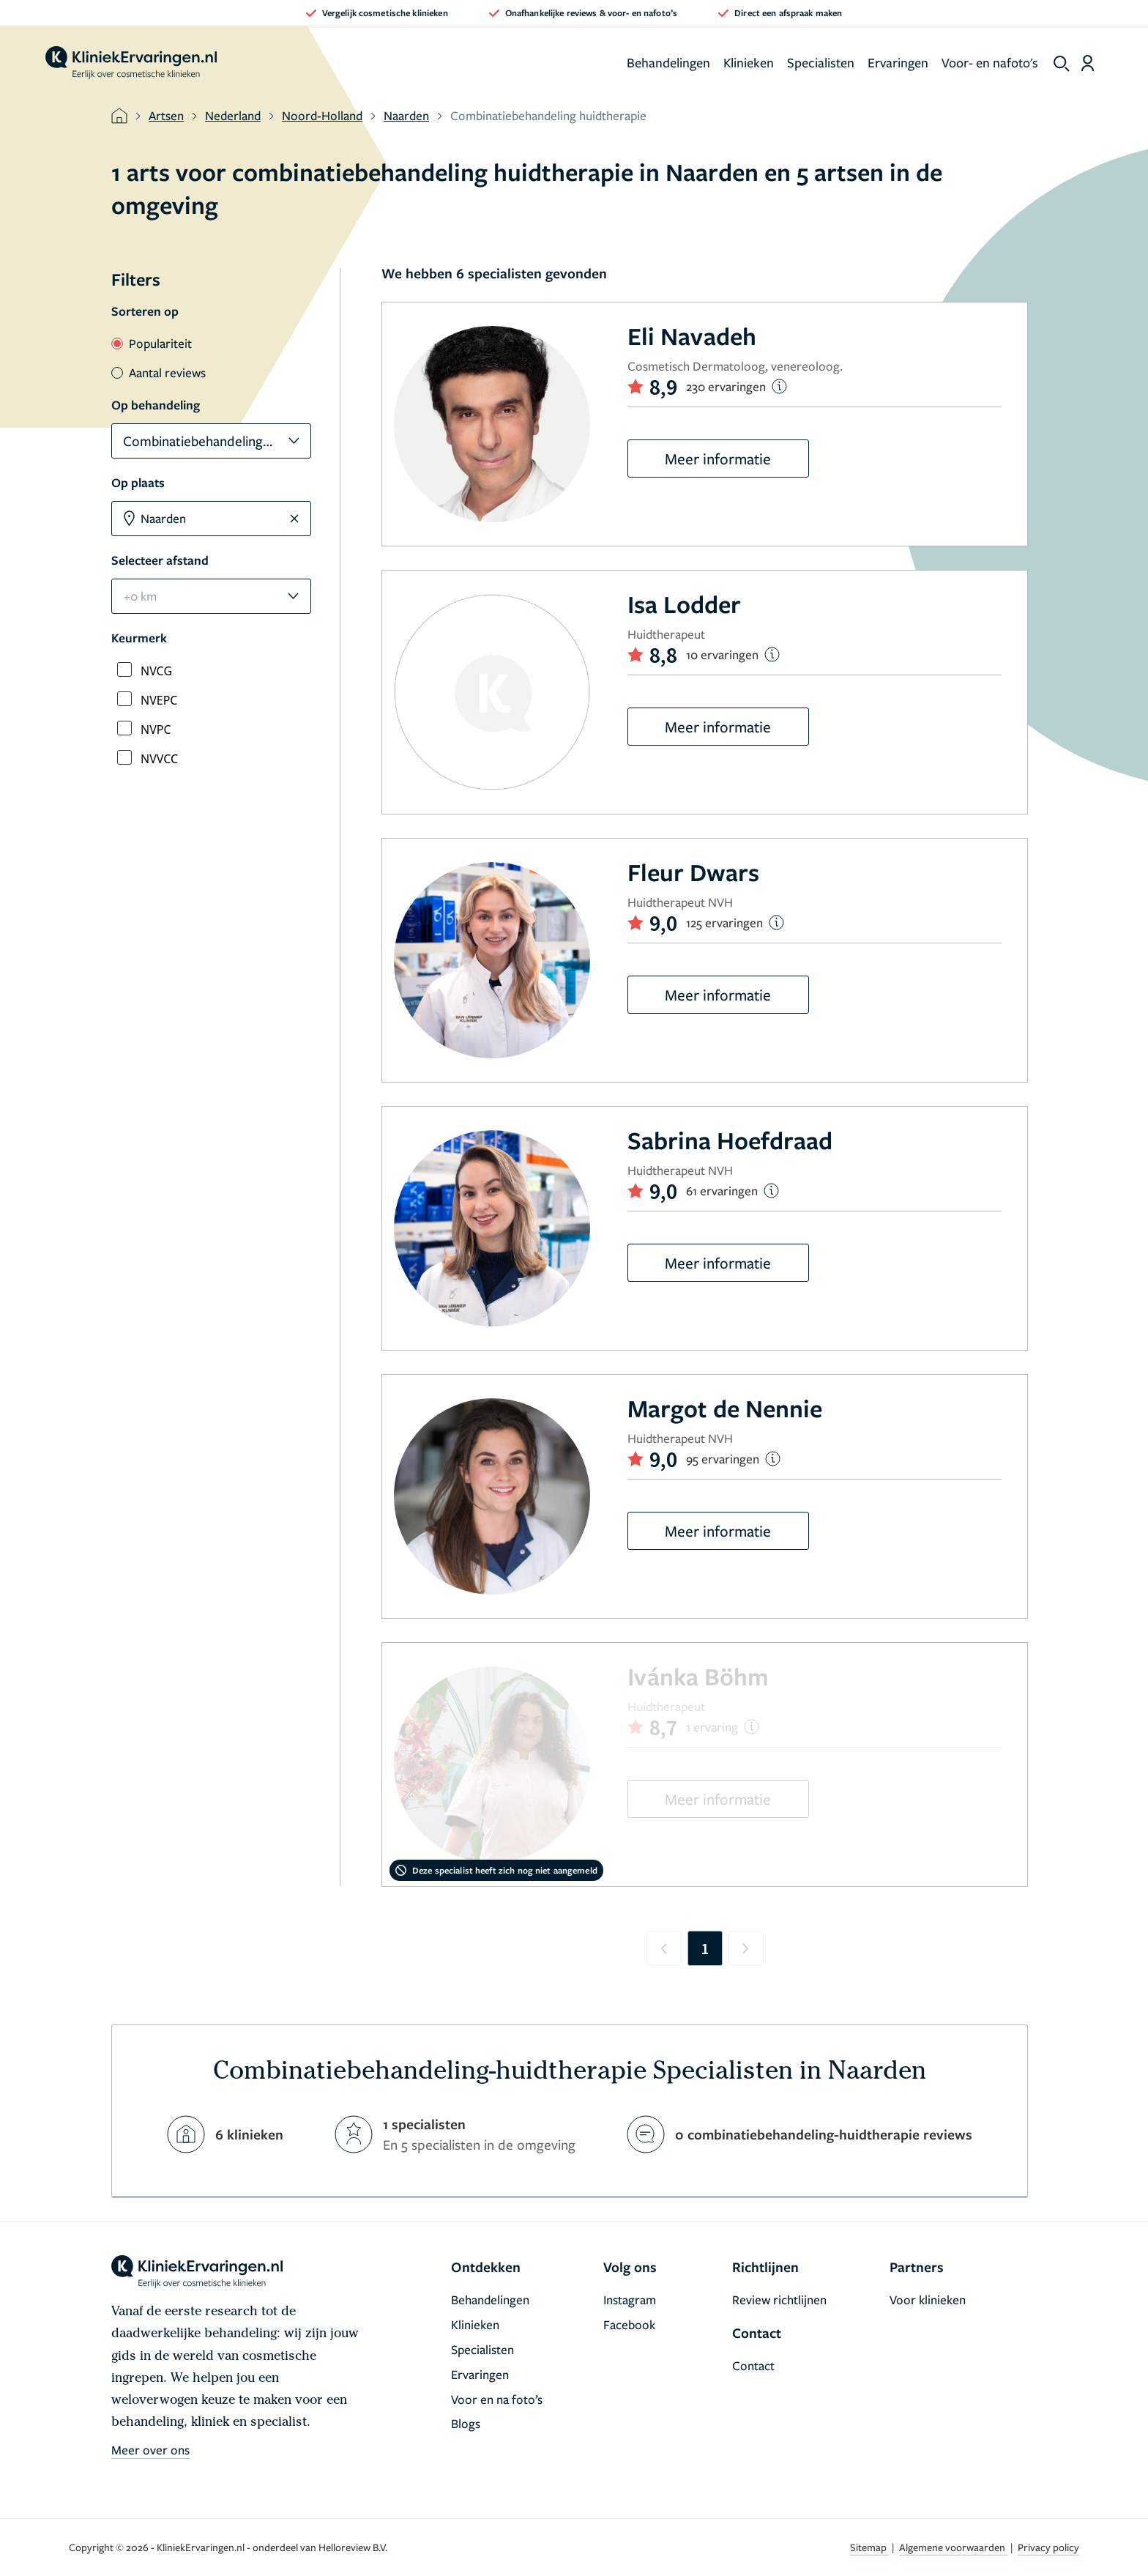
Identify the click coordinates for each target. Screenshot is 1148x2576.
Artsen (166, 115)
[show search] (1062, 64)
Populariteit (151, 343)
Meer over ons (150, 2449)
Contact (753, 2365)
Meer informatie (718, 458)
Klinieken (748, 62)
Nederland (233, 115)
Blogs (465, 2423)
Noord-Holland (322, 115)
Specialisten (820, 62)
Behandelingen (668, 62)
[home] (131, 63)
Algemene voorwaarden (953, 2547)
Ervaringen (898, 62)
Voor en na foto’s (497, 2399)
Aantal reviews (158, 372)
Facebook (629, 2324)
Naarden (406, 115)
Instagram (629, 2299)
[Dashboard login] (1087, 63)
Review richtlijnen (779, 2299)
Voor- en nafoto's (990, 62)
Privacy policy (1048, 2547)
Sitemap (869, 2547)
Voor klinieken (928, 2299)
